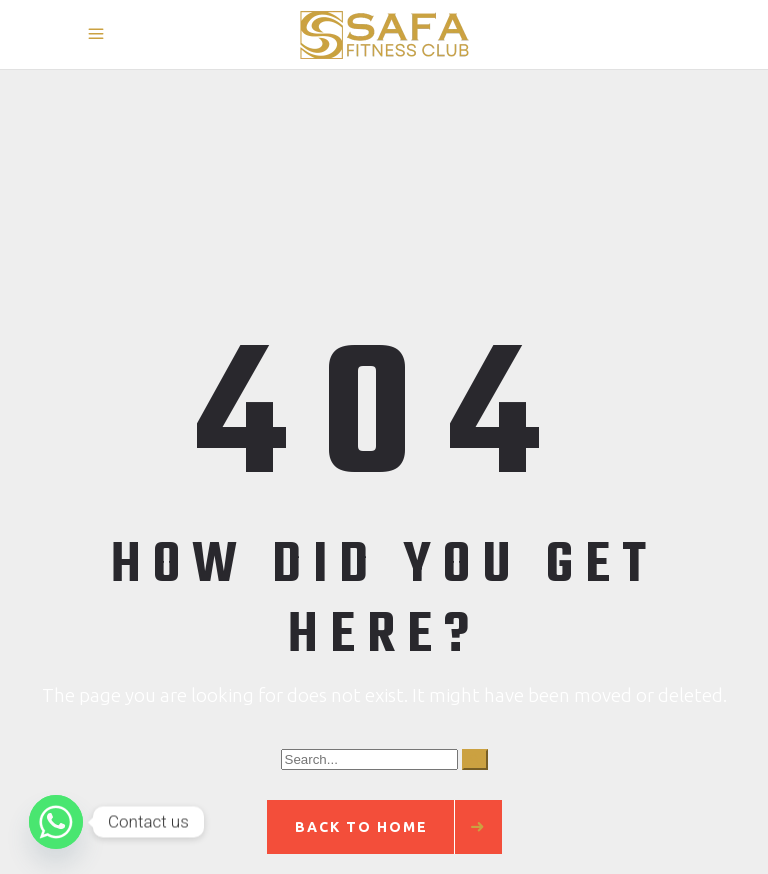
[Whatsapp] (56, 822)
